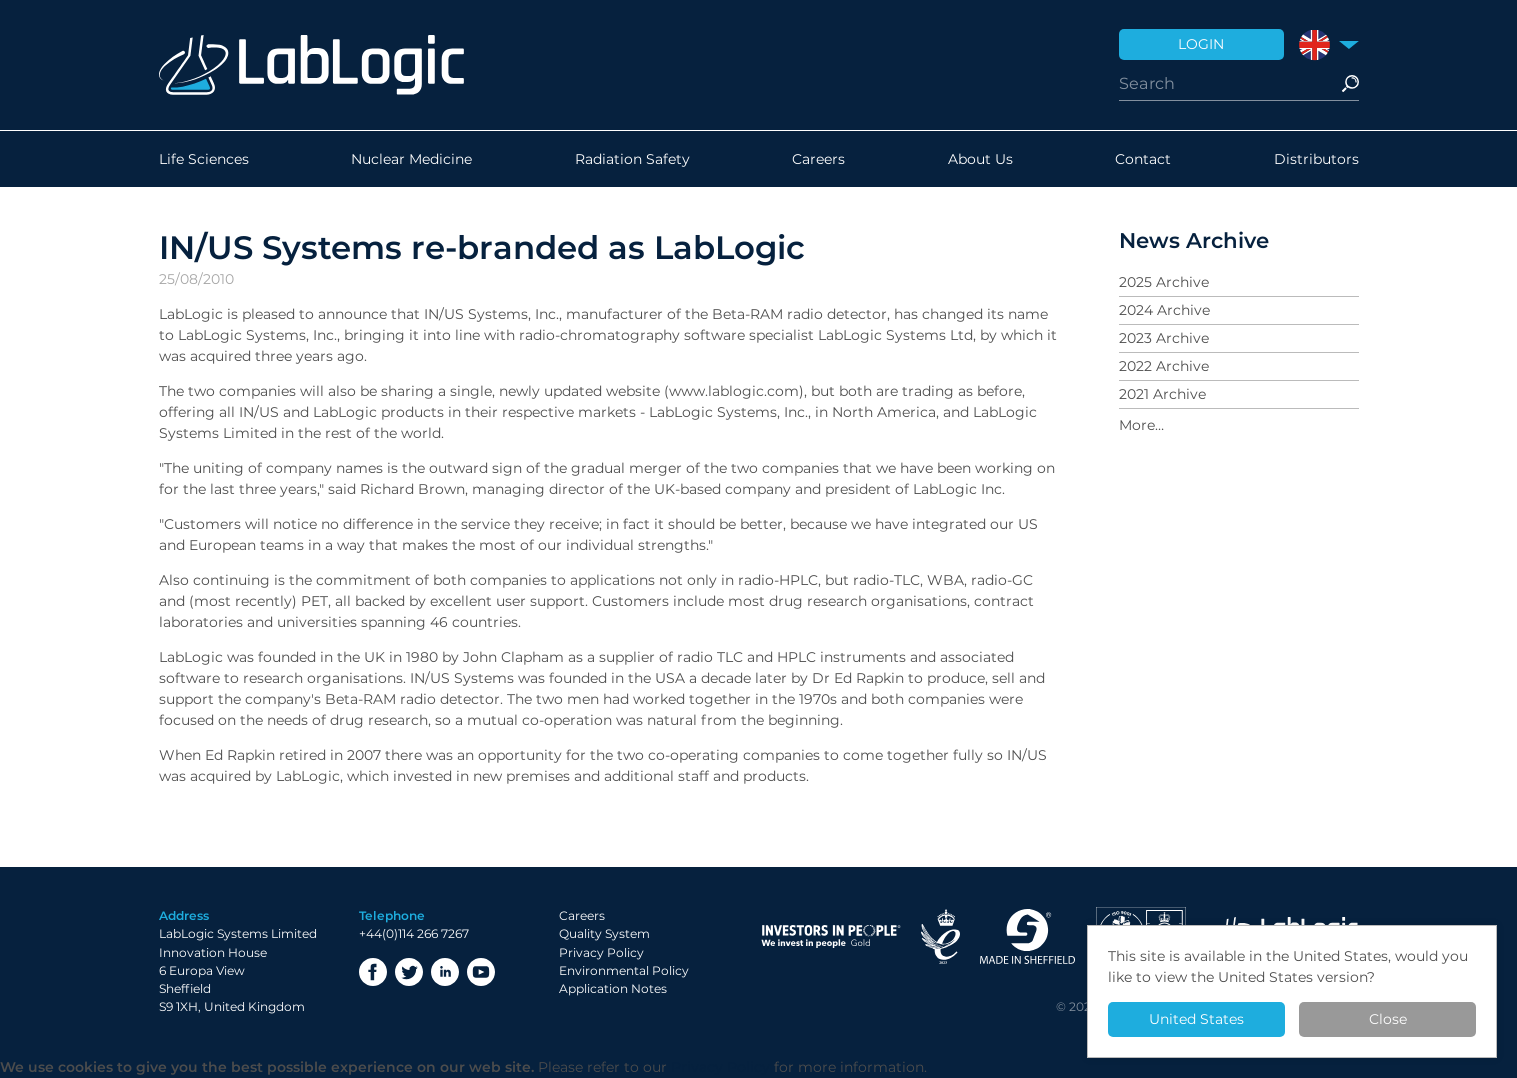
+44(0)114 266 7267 (414, 933)
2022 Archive (1164, 366)
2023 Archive (1164, 338)
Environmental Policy (624, 970)
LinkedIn (445, 972)
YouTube (481, 972)
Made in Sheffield (1028, 936)
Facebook (373, 972)
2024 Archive (1164, 310)
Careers (818, 159)
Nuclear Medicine (411, 159)
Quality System (604, 933)
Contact (1143, 159)
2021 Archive (1162, 394)
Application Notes (613, 988)
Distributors (1316, 159)
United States (1196, 1019)
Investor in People (831, 936)
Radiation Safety (632, 159)
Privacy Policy (601, 952)
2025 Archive (1164, 282)
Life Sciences (204, 159)
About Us (980, 159)
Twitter (409, 972)
